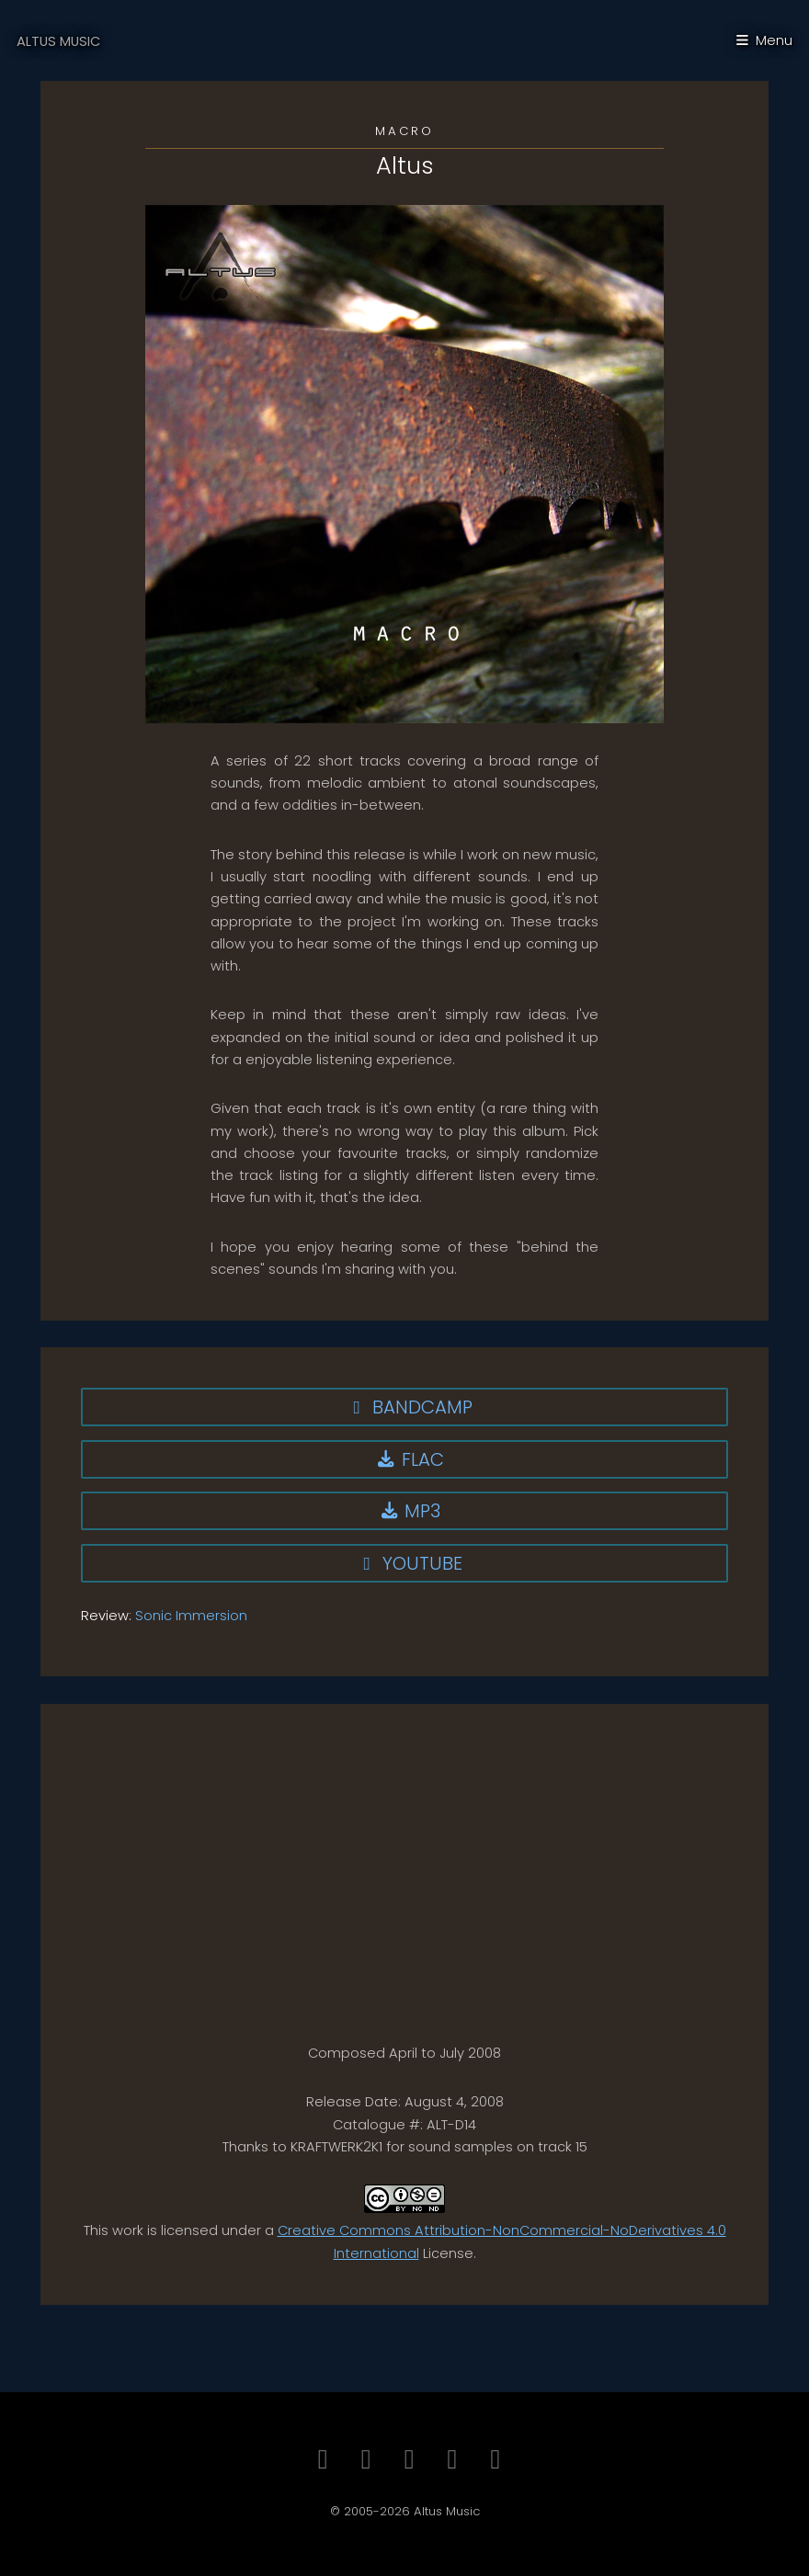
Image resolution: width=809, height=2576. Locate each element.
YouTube (409, 1563)
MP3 (409, 1511)
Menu (774, 40)
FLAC (409, 1459)
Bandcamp (409, 1407)
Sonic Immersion (191, 1615)
